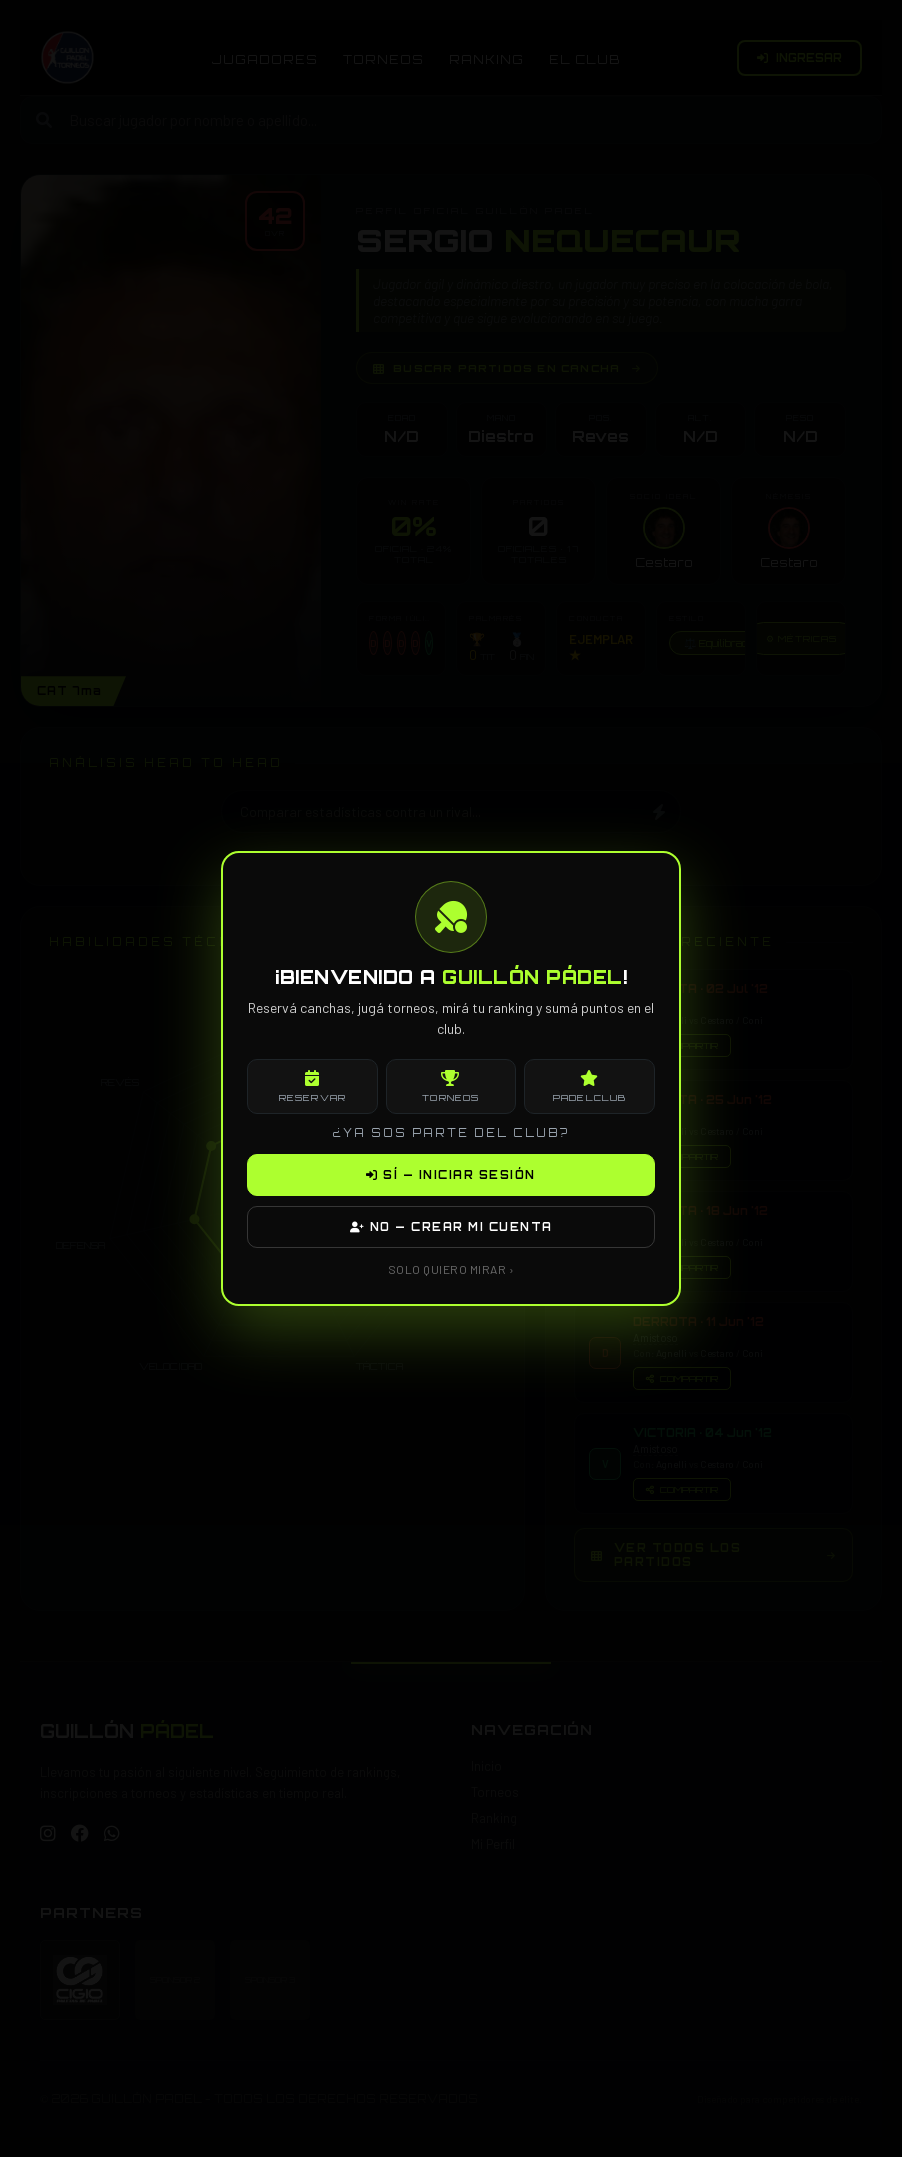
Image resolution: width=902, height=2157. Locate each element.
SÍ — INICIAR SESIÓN (451, 1175)
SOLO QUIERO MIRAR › (451, 1269)
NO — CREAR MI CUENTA (451, 1227)
